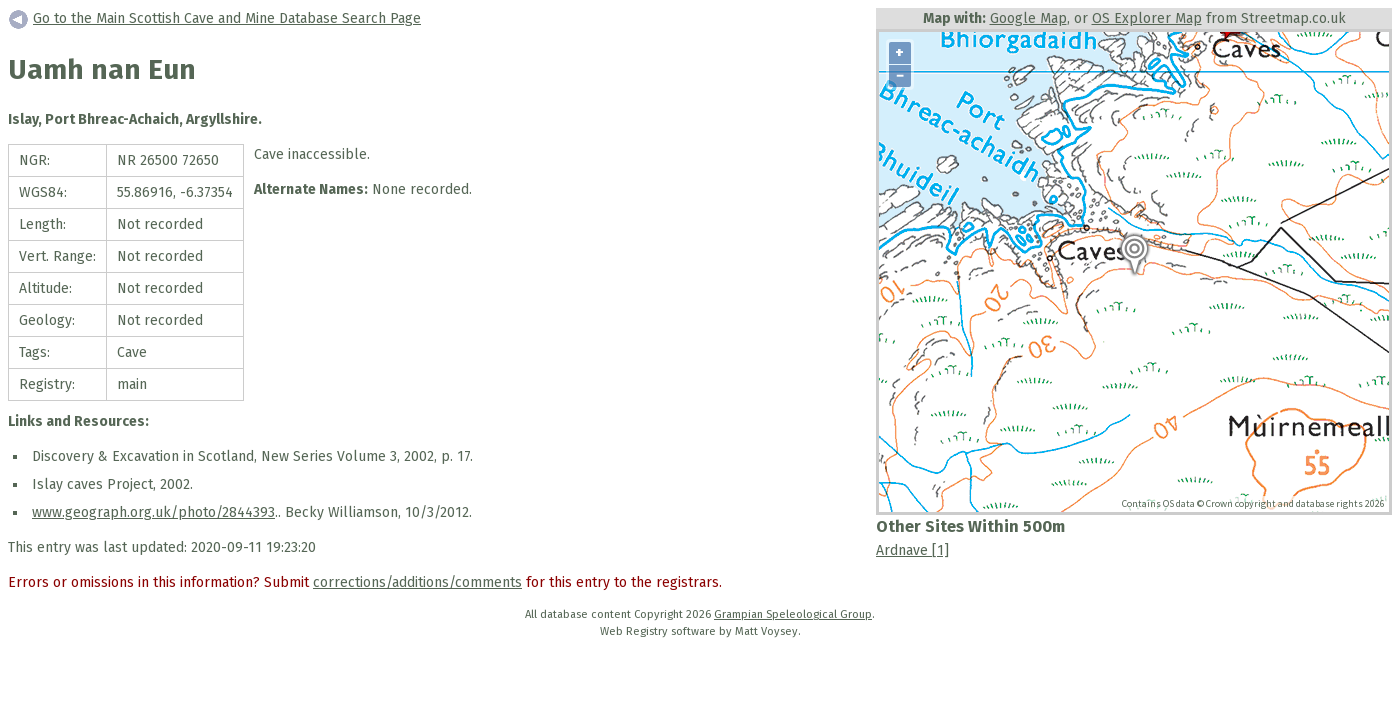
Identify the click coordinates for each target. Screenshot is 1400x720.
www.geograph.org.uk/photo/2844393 (153, 512)
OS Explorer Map (1147, 18)
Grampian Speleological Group (793, 614)
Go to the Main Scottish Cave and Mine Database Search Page (227, 18)
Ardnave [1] (912, 550)
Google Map (1028, 18)
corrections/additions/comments (417, 582)
